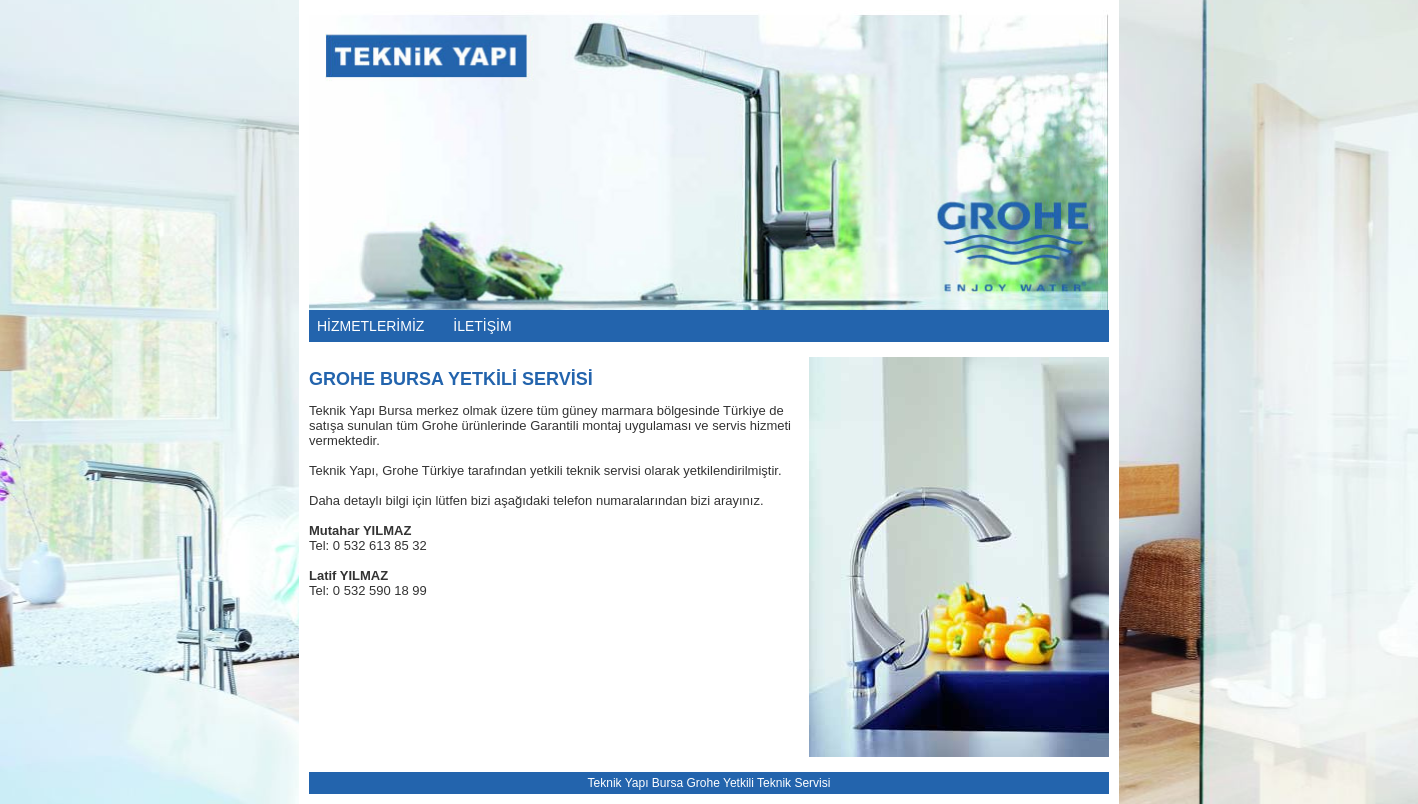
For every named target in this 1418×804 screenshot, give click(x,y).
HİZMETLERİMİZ (370, 326)
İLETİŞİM (482, 326)
